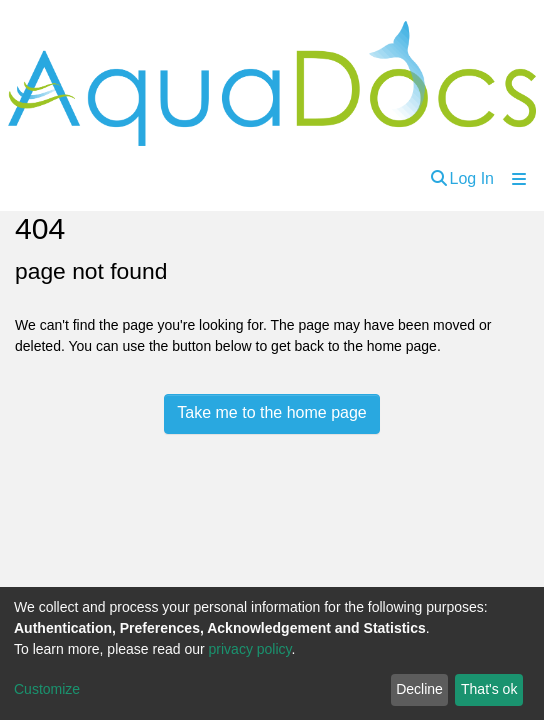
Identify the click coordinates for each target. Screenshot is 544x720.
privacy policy (250, 649)
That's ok (489, 689)
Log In (472, 178)
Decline (419, 689)
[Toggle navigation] (519, 179)
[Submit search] (439, 179)
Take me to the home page (271, 412)
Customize (47, 689)
